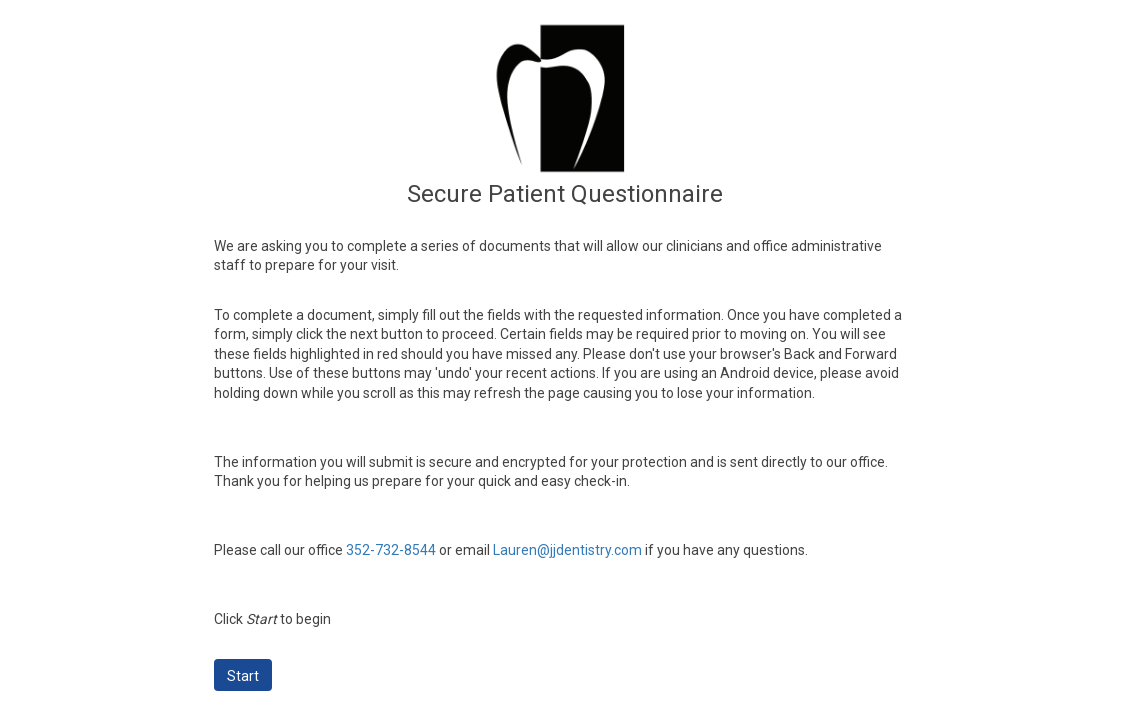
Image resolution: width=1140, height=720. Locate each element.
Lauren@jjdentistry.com (567, 550)
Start (243, 676)
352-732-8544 (391, 550)
